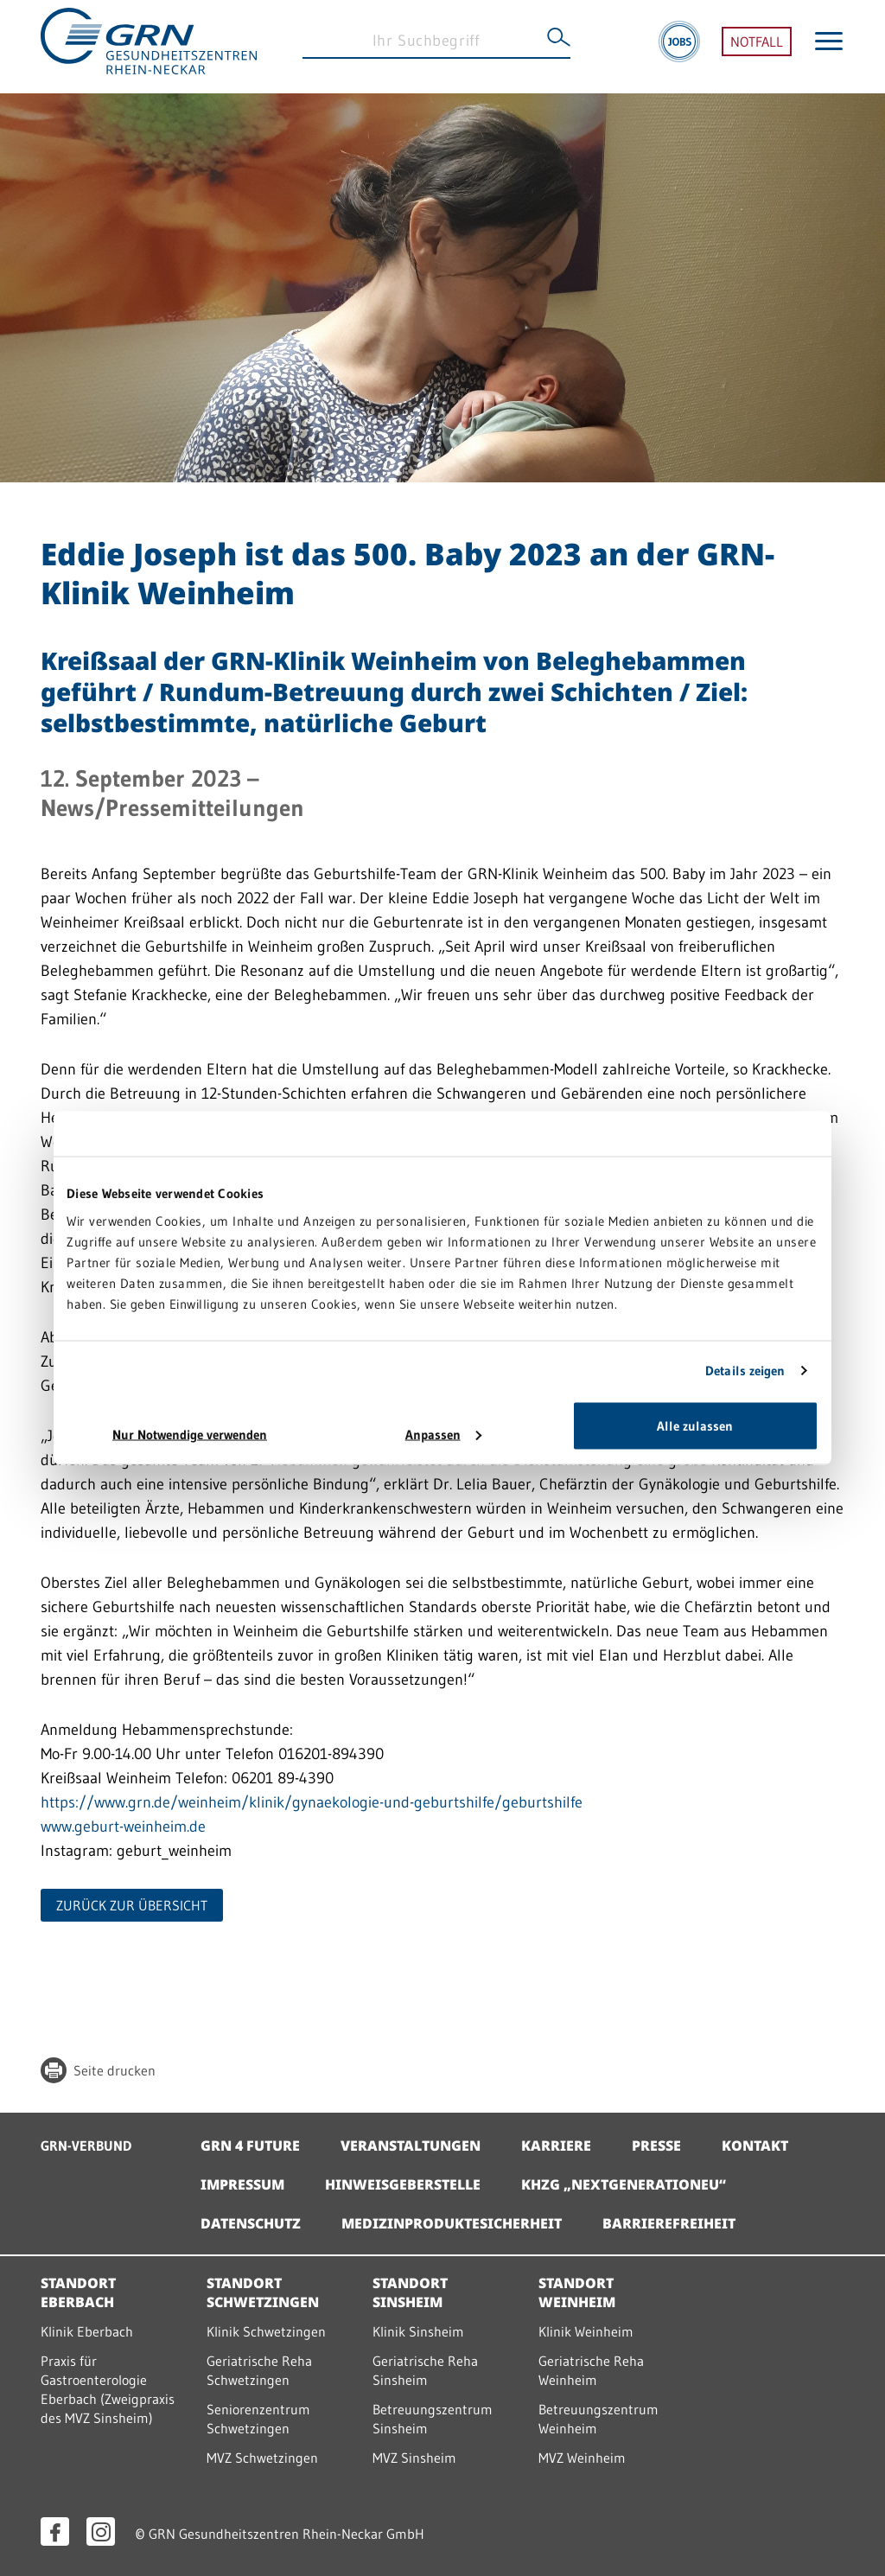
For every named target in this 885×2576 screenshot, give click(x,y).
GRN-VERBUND (86, 2145)
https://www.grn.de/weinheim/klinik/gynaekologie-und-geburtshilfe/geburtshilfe (312, 1802)
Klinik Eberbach (87, 2331)
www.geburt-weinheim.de (126, 1826)
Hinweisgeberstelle (403, 2184)
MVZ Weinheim (582, 2457)
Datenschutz (251, 2223)
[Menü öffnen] (828, 46)
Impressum (242, 2184)
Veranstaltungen (411, 2145)
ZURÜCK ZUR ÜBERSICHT (131, 1905)
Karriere (556, 2145)
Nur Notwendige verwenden (189, 1433)
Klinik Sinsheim (418, 2331)
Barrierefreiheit (668, 2223)
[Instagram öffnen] (100, 2531)
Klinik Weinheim (586, 2331)
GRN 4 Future (250, 2145)
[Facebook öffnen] (55, 2531)
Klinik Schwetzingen (266, 2331)
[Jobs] (679, 46)
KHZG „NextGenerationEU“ (623, 2184)
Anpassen (443, 1433)
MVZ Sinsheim (414, 2457)
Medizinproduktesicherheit (451, 2223)
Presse (656, 2145)
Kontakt (755, 2145)
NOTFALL (756, 46)
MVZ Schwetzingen (262, 2457)
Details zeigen (745, 1370)
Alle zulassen (695, 1425)
